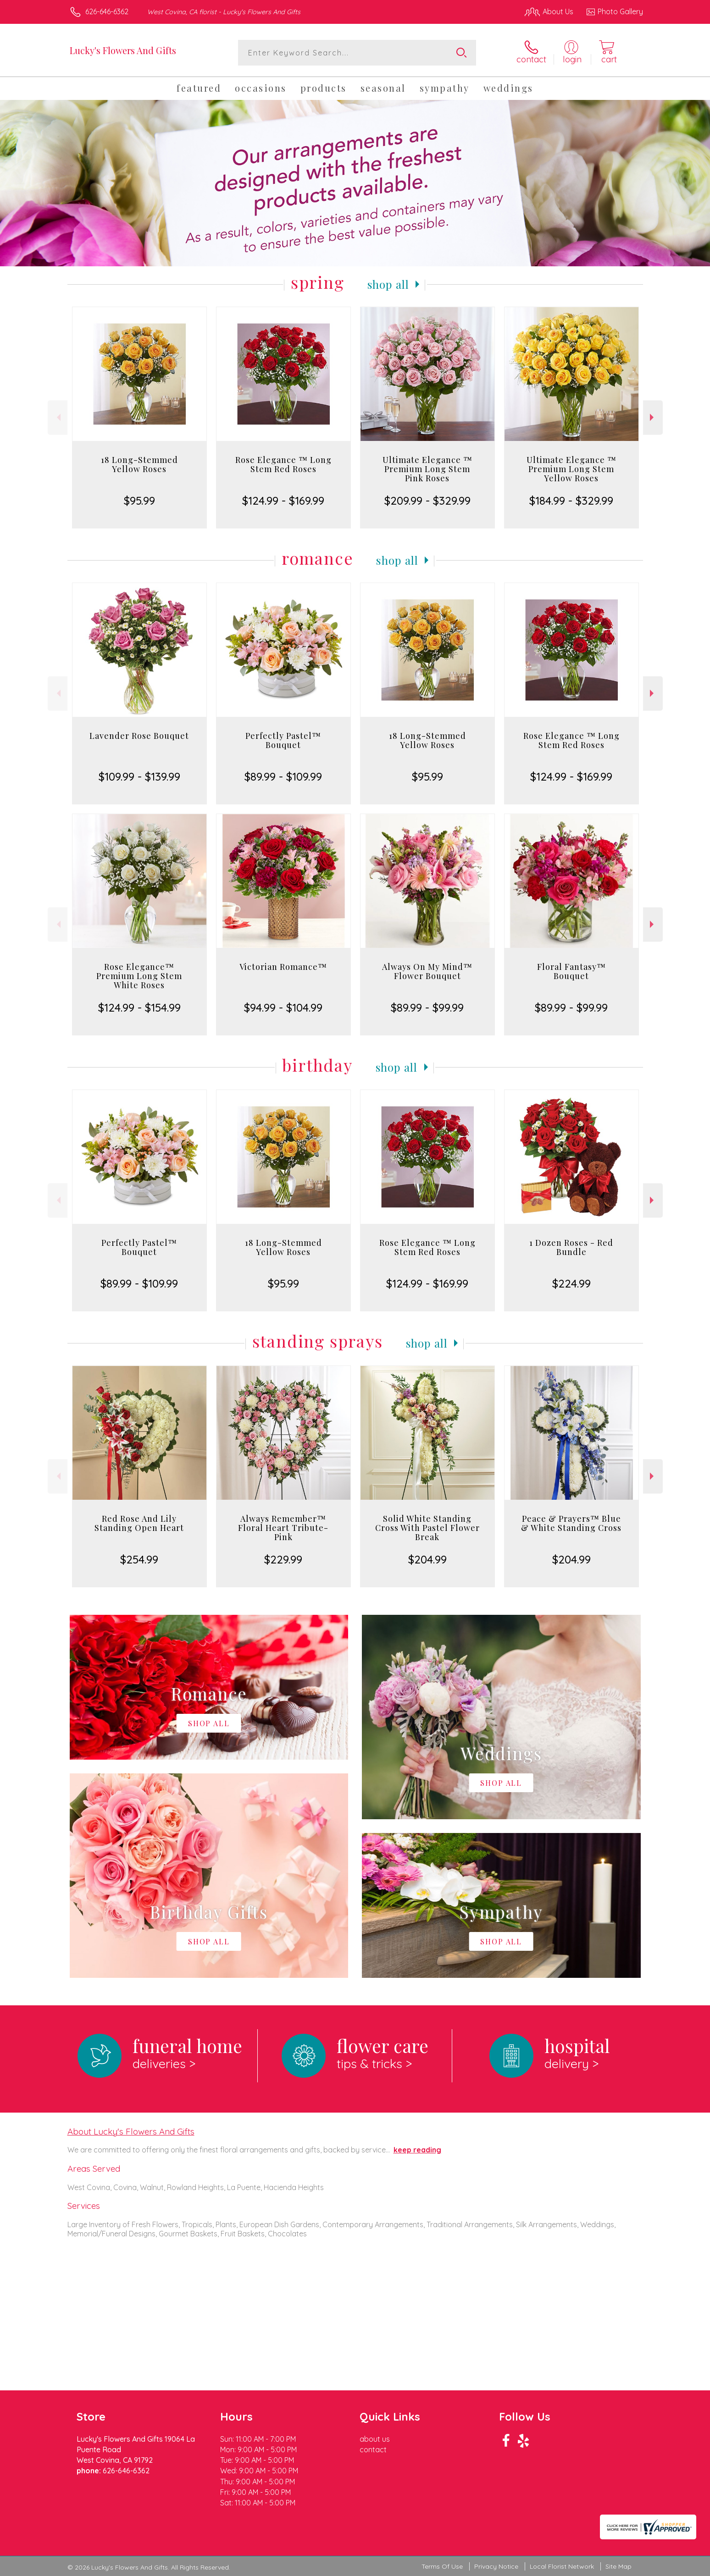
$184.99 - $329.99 (571, 500)
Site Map (618, 2567)
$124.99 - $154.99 (139, 1007)
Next (653, 417)
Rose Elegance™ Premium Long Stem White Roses (139, 976)
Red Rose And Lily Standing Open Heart (139, 1523)
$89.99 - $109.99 (283, 776)
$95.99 (139, 500)
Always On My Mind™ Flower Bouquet (427, 971)
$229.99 (283, 1559)
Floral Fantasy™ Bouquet (571, 971)
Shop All (388, 284)
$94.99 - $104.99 (283, 1007)
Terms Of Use (442, 2567)
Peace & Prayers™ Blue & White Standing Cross (571, 1523)
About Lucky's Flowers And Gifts (130, 2131)
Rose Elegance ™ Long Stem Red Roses (283, 464)
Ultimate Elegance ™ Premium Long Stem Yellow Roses (571, 469)
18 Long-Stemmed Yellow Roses (139, 464)
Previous (57, 417)
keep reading (417, 2149)
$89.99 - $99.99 (427, 1007)
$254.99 (139, 1559)
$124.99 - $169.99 (283, 500)
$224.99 (571, 1283)
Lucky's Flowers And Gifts (123, 50)
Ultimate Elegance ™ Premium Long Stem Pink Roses (427, 469)
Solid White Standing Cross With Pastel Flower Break (427, 1527)
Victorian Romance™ (283, 966)
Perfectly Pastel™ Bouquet (283, 740)
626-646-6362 (106, 11)
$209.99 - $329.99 (427, 500)
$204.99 (427, 1559)
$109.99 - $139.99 (139, 776)
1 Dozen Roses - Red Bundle (571, 1247)
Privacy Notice (496, 2567)
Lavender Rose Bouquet (139, 735)
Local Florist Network (562, 2567)
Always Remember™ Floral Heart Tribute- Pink (283, 1527)
